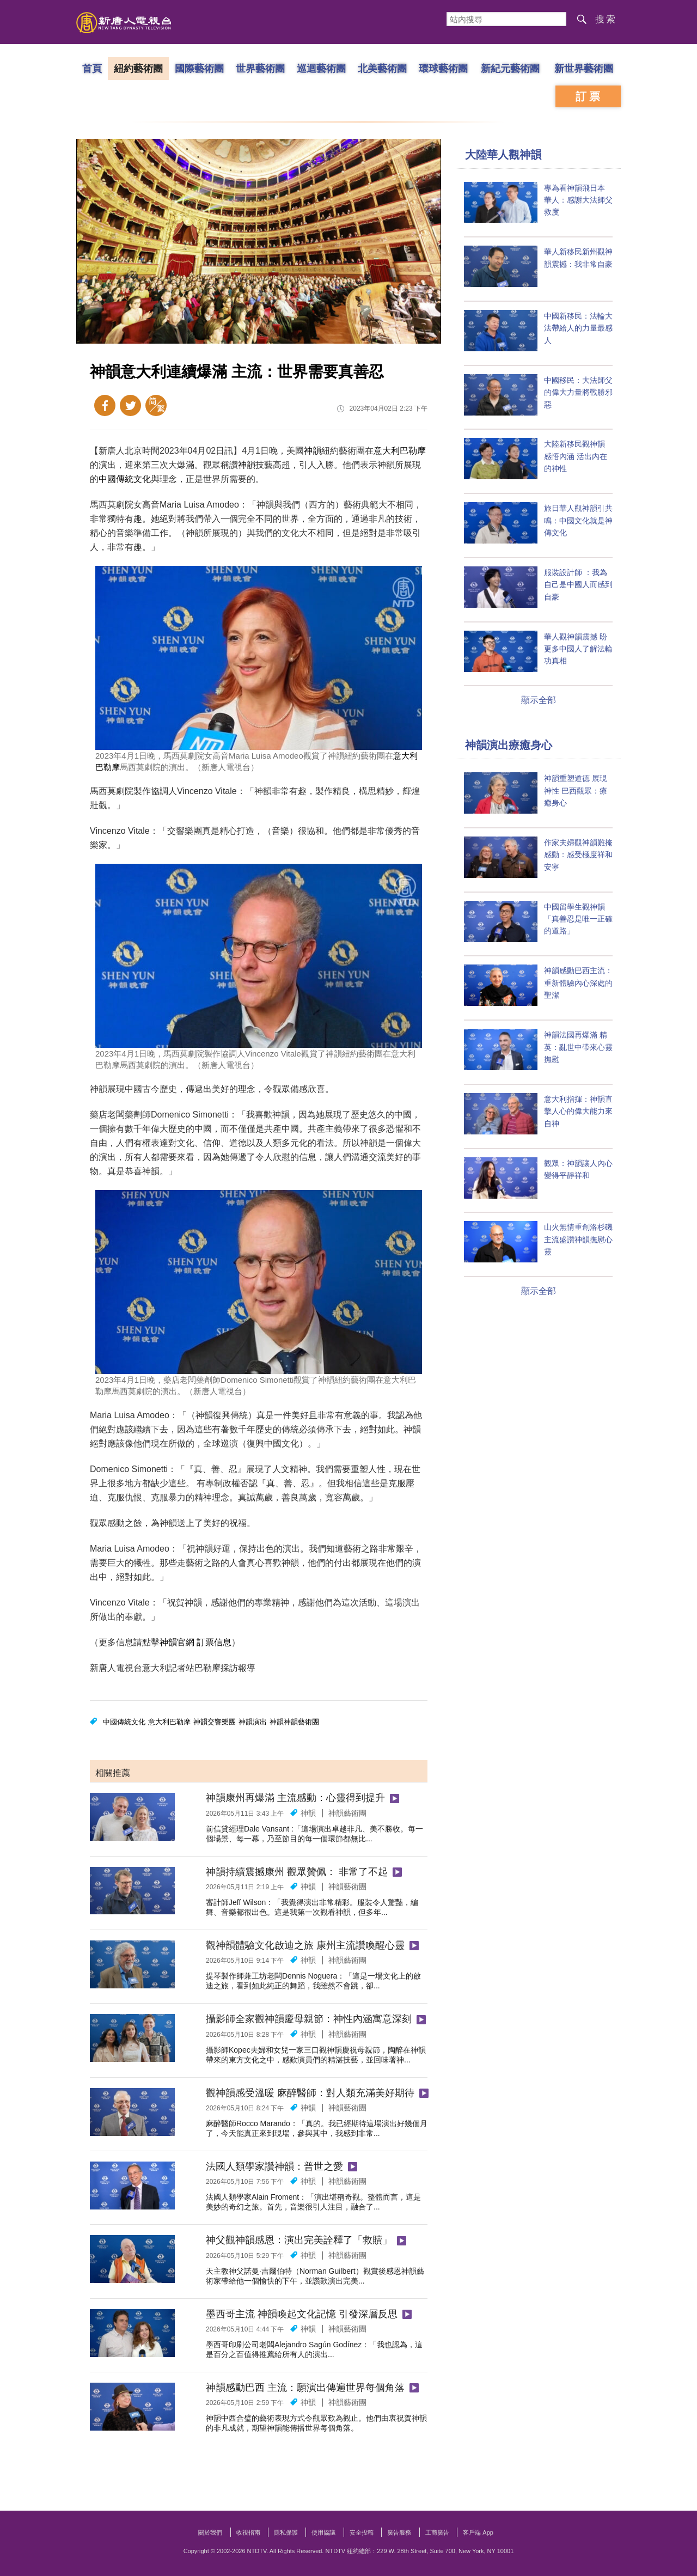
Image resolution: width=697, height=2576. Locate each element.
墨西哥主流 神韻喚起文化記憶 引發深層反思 (302, 2314)
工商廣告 (437, 2532)
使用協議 (323, 2532)
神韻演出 (253, 1722)
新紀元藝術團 (510, 68)
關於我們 (210, 2532)
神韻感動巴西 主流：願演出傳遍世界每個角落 (305, 2387)
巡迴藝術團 (321, 68)
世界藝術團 (260, 68)
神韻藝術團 (347, 1813)
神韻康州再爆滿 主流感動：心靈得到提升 (295, 1797)
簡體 (156, 405)
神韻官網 (177, 1642)
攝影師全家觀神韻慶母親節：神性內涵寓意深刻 (309, 2018)
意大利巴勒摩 (400, 450)
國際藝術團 (199, 68)
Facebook (104, 405)
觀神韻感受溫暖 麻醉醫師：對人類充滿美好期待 (310, 2092)
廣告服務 (399, 2532)
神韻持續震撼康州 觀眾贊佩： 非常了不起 (297, 1871)
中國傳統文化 (125, 479)
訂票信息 (214, 1642)
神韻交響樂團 (214, 1722)
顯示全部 (538, 700)
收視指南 (248, 2532)
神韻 (312, 450)
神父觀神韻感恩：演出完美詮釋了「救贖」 (299, 2240)
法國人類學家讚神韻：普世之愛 (274, 2166)
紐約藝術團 (138, 68)
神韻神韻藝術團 (294, 1722)
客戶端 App (478, 2532)
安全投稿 (362, 2532)
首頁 (92, 68)
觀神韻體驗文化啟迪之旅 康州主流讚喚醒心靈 (305, 1945)
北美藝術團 (382, 68)
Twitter (130, 405)
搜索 (606, 19)
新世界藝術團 (583, 68)
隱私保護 (286, 2532)
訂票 (589, 96)
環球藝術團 (443, 68)
